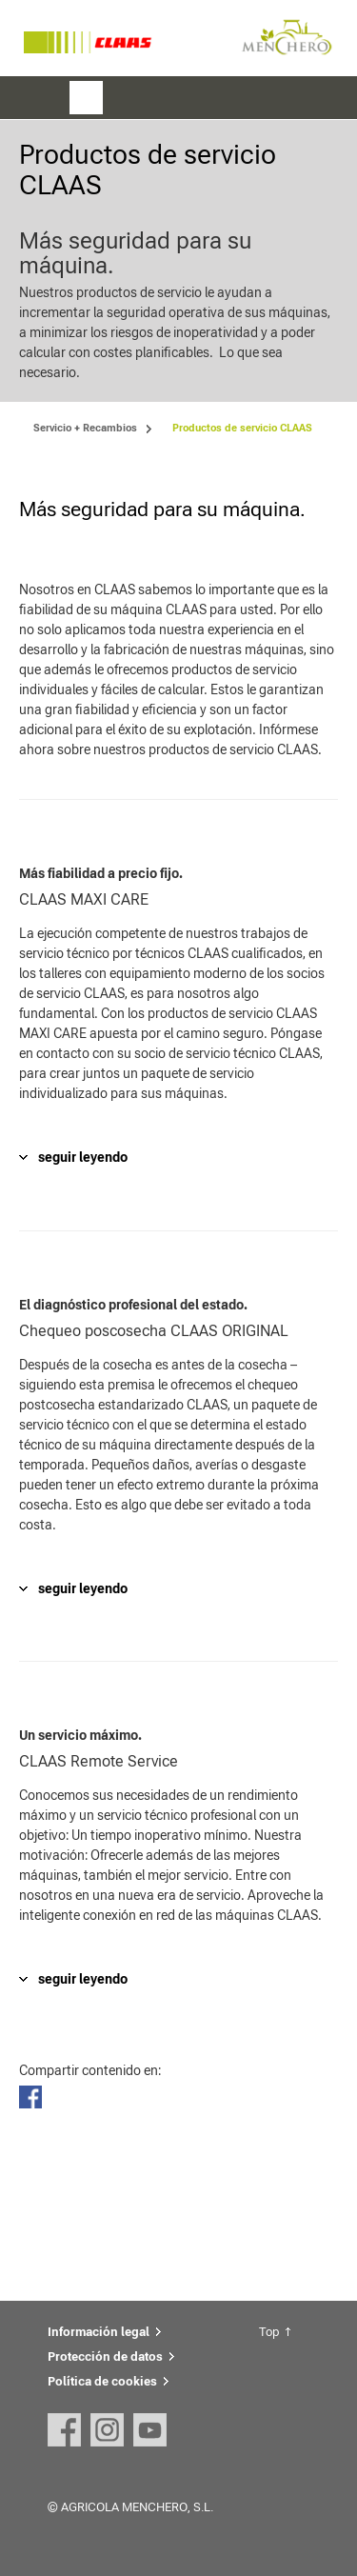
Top (269, 2332)
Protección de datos (105, 2356)
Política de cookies (102, 2381)
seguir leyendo (83, 1157)
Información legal (98, 2332)
